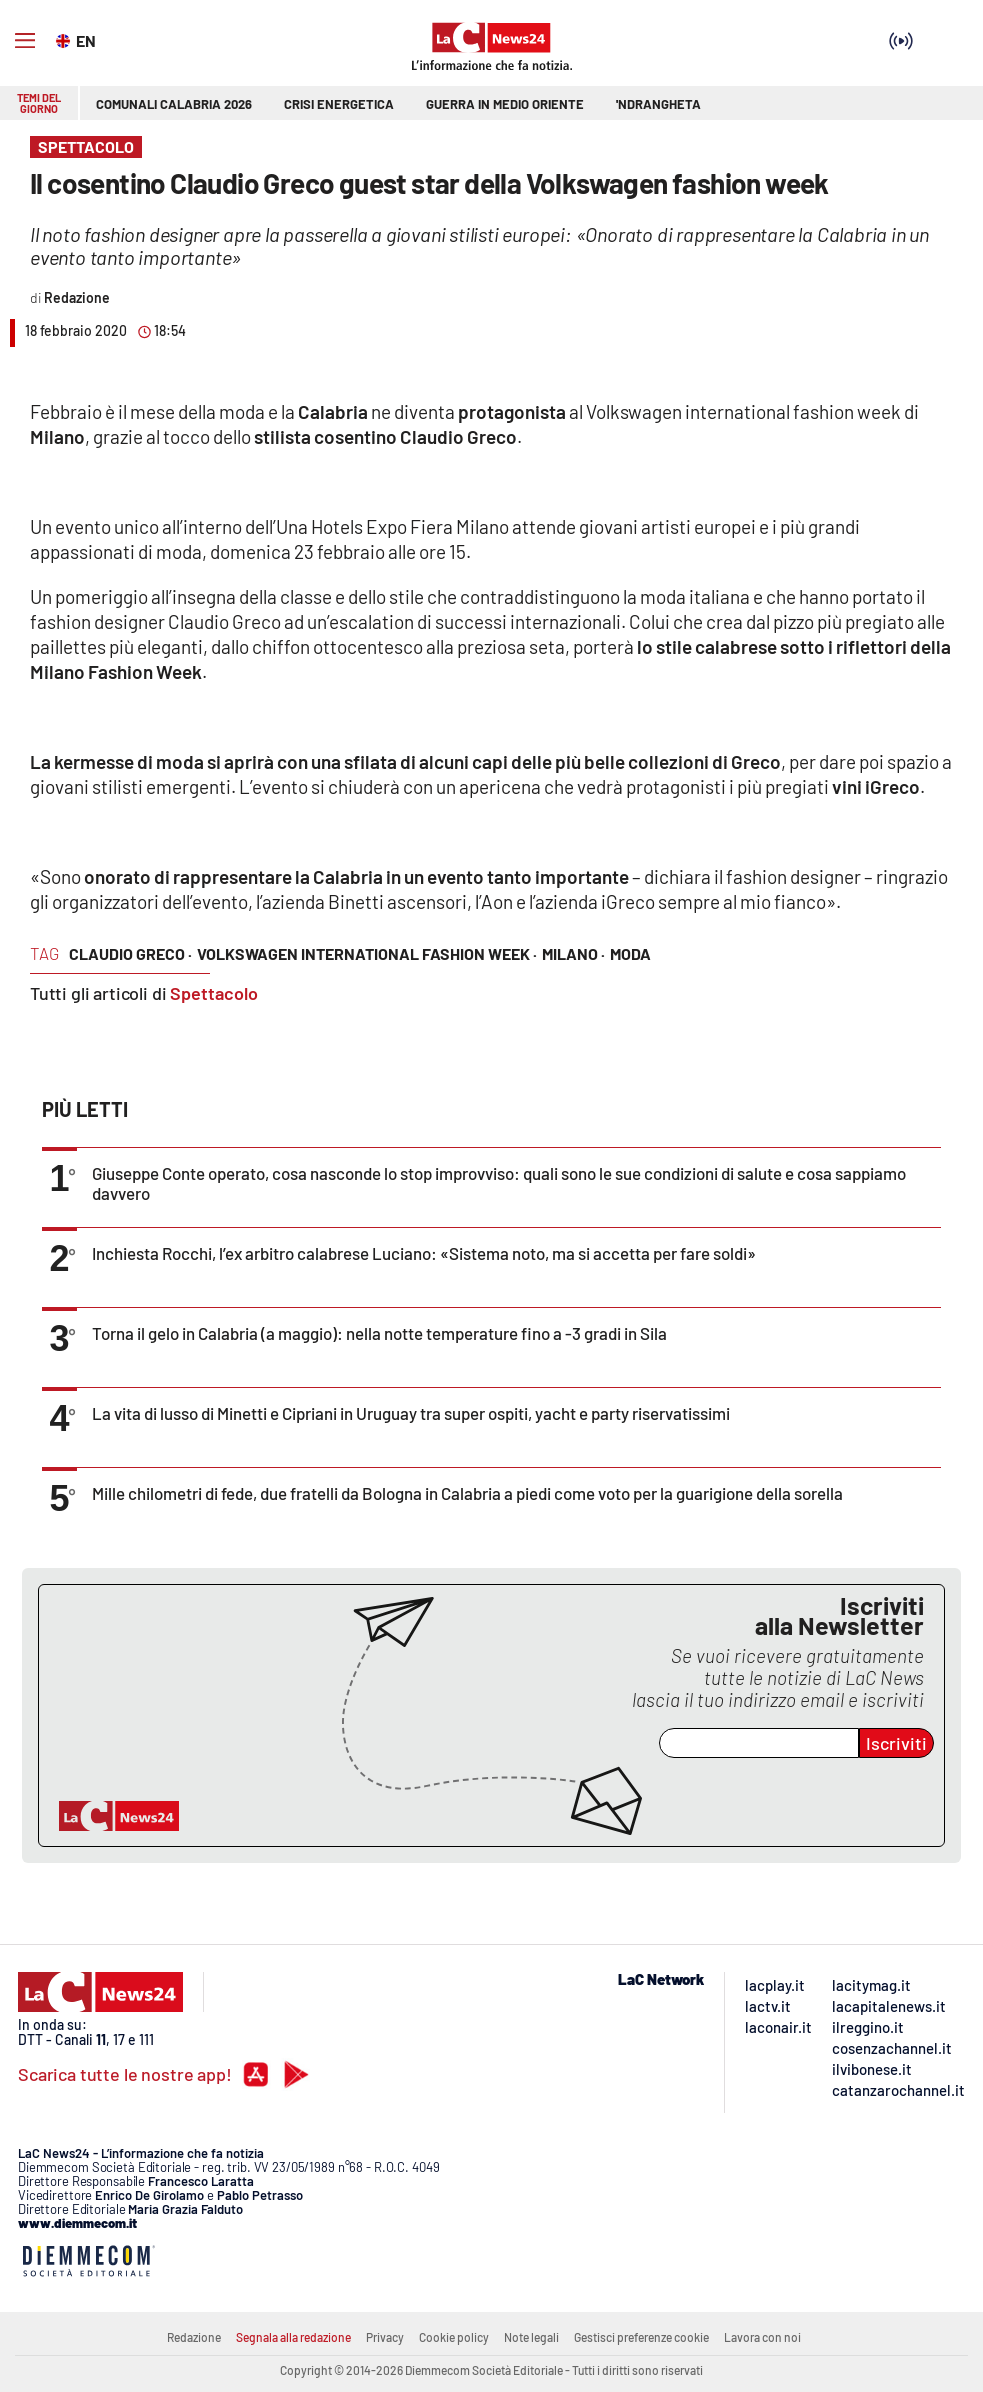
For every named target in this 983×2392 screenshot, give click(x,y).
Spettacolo (214, 993)
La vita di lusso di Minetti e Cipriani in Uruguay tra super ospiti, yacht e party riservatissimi (411, 1413)
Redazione (194, 2337)
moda (630, 953)
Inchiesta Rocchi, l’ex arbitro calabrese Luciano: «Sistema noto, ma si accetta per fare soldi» (424, 1253)
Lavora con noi (762, 2337)
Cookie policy (454, 2337)
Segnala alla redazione (293, 2337)
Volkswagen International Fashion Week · (367, 953)
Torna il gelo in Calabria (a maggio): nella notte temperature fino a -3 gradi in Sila (379, 1333)
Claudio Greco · (130, 953)
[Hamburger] (25, 41)
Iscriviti (896, 1743)
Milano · (573, 953)
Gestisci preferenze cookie (641, 2337)
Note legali (531, 2337)
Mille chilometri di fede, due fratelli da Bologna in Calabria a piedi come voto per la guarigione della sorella (467, 1493)
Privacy (385, 2337)
